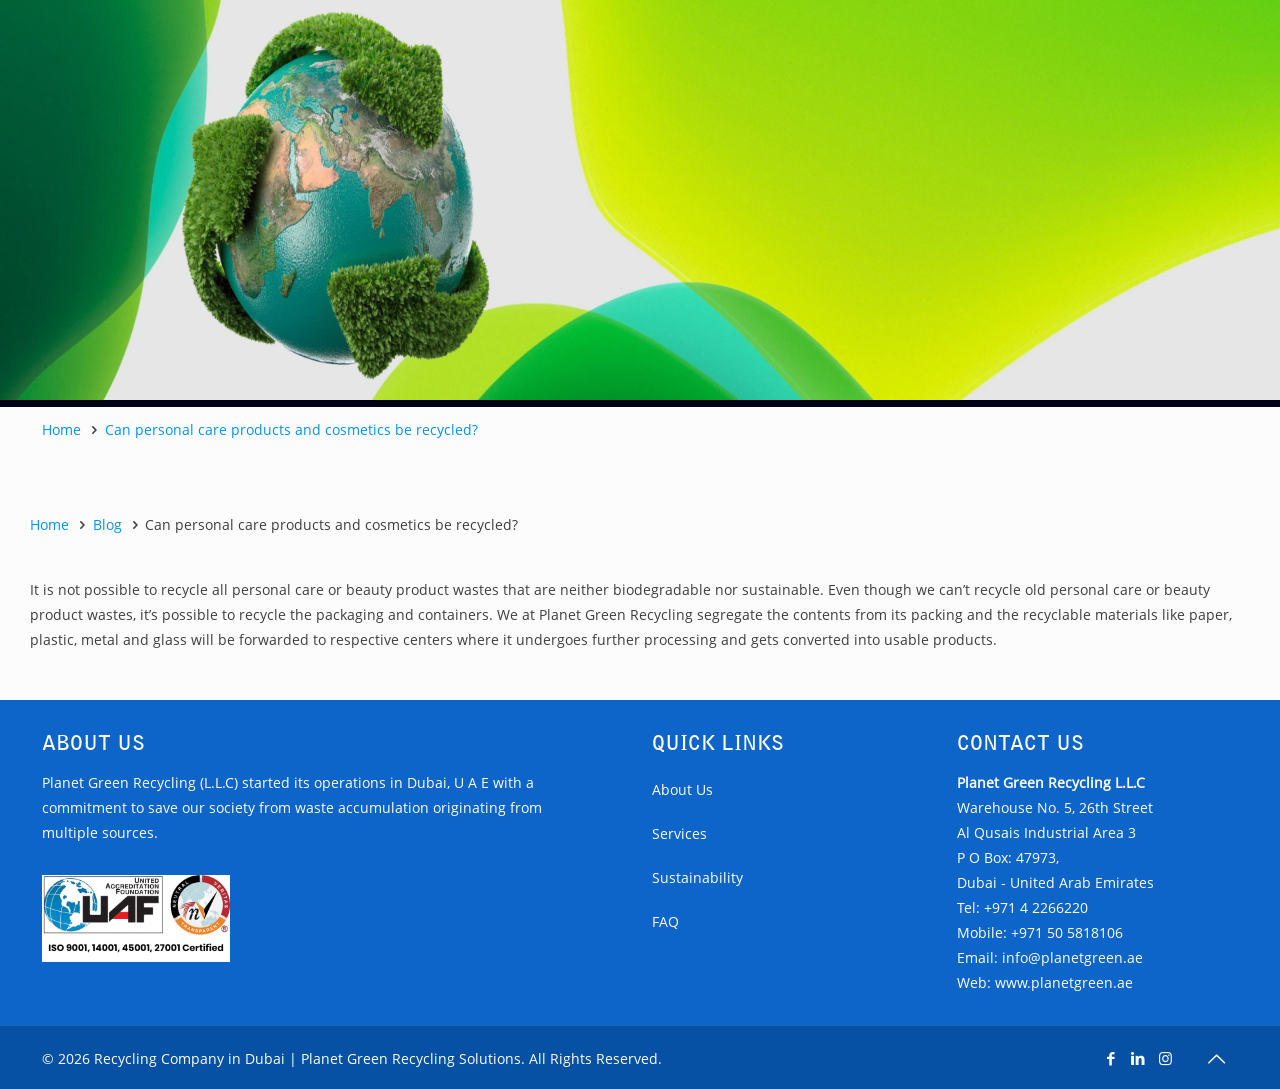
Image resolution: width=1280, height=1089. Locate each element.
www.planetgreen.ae (1064, 982)
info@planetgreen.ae (1072, 957)
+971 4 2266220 (1036, 907)
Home (61, 429)
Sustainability (697, 877)
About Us (682, 789)
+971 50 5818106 (1067, 932)
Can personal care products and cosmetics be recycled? (291, 429)
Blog (107, 524)
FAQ (665, 921)
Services (679, 833)
